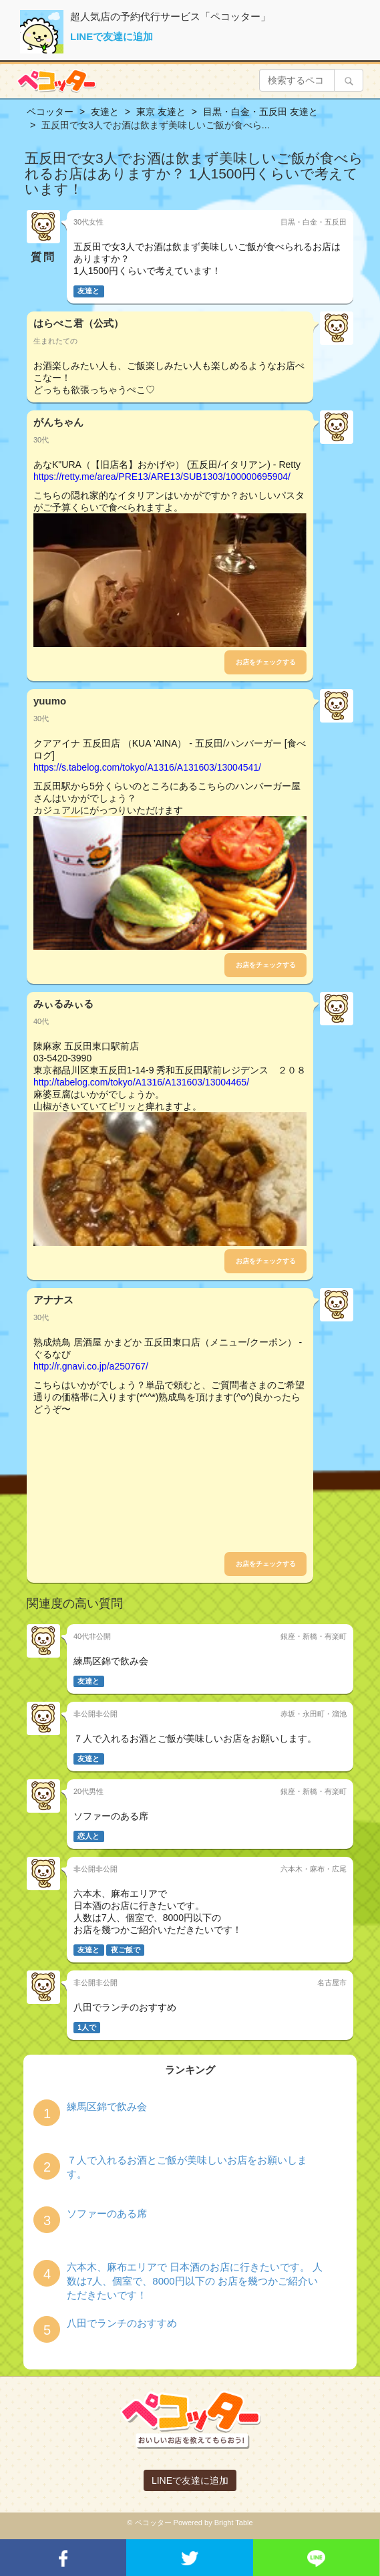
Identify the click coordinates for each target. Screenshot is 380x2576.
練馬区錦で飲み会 (107, 2106)
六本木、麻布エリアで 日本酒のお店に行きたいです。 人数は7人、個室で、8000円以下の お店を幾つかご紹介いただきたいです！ (195, 2281)
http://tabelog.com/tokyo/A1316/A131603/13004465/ (141, 1082)
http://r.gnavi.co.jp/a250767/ (90, 1366)
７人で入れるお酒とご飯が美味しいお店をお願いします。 (187, 2167)
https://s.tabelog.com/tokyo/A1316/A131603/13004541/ (147, 767)
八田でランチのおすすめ (122, 2323)
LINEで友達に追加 (111, 36)
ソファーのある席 (107, 2213)
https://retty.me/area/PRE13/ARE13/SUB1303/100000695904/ (162, 476)
